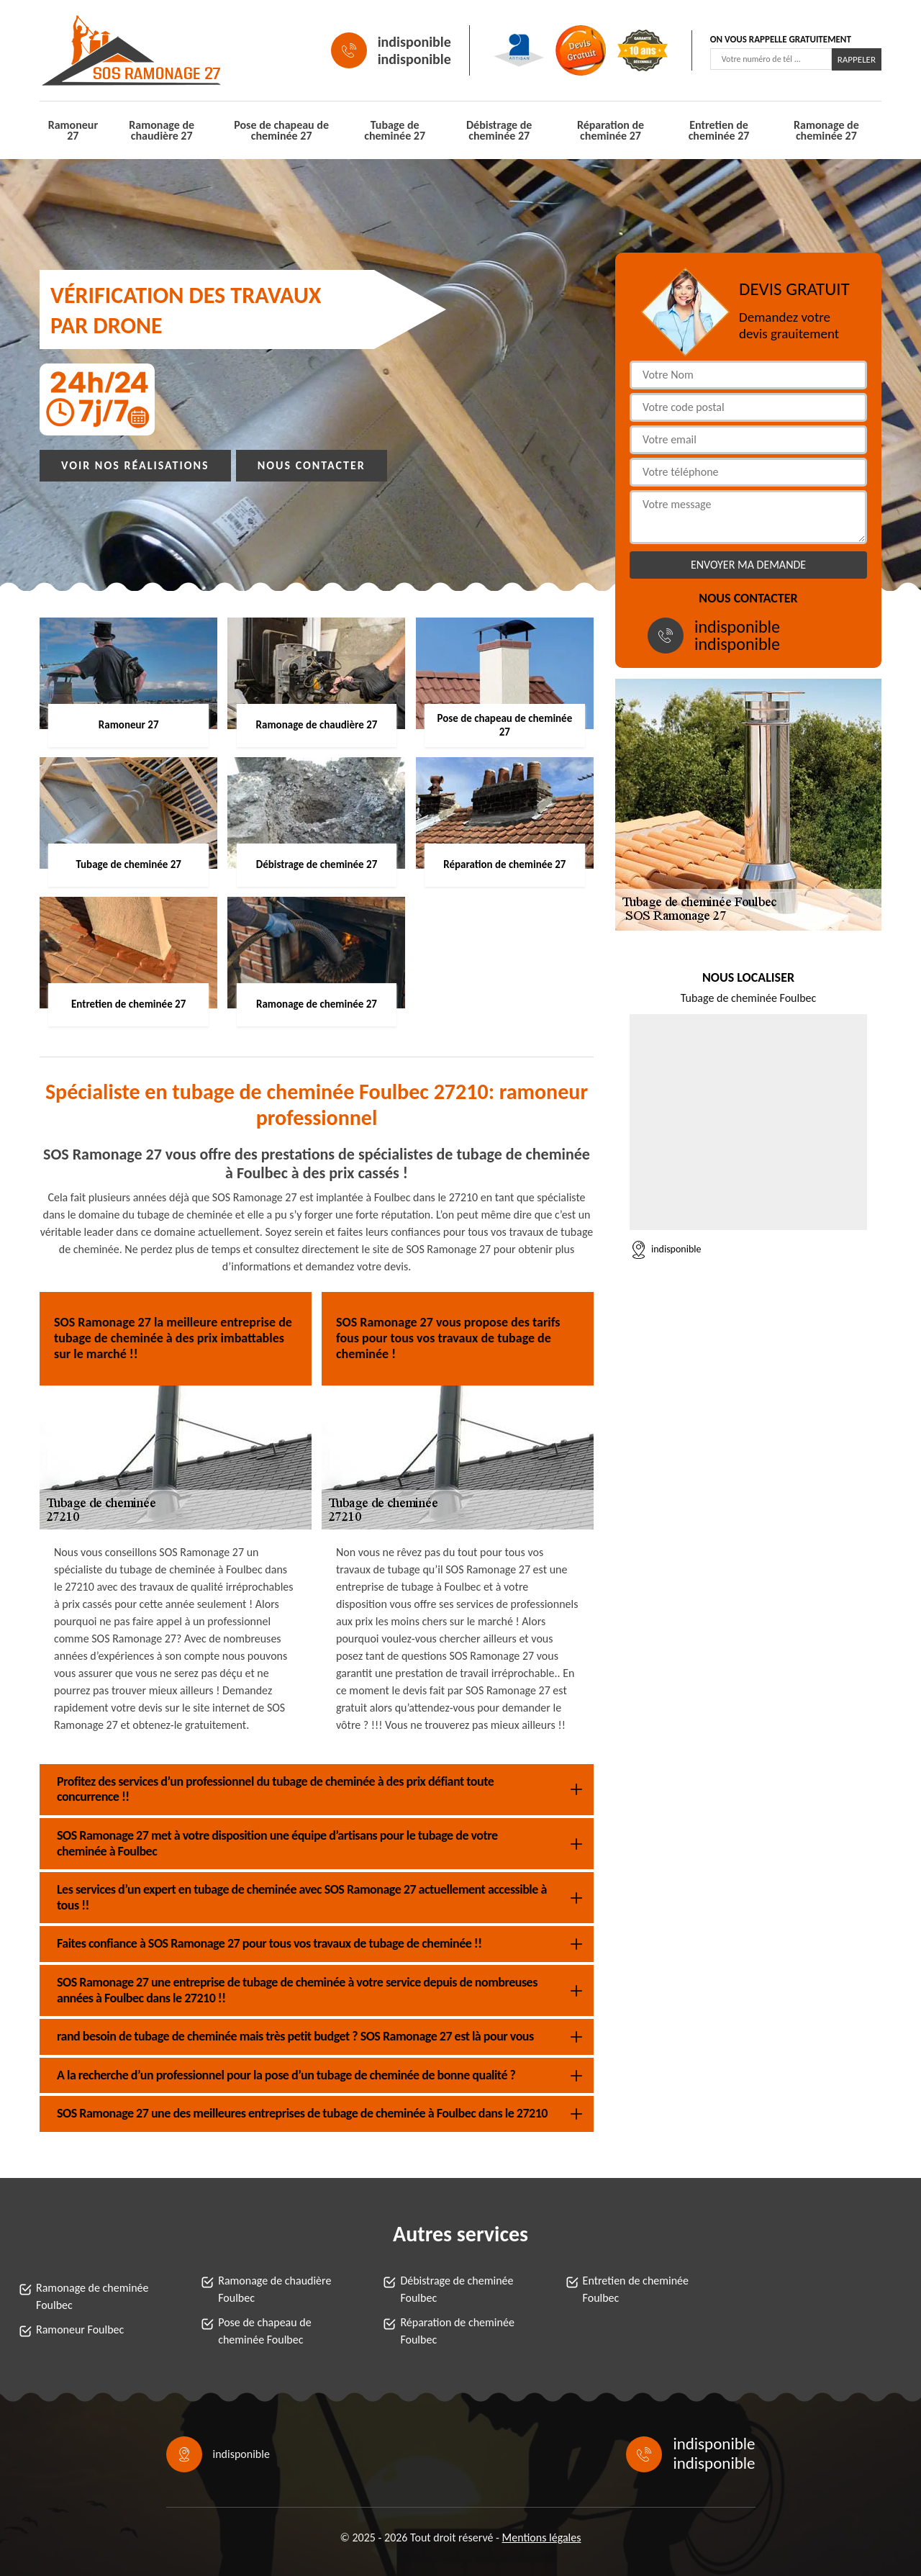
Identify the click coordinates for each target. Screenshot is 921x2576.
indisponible (414, 41)
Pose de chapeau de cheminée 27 (281, 130)
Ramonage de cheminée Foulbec (92, 2296)
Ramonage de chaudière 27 (161, 130)
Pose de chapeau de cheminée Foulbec (264, 2330)
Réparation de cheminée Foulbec (457, 2330)
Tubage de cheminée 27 (394, 130)
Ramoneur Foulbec (80, 2329)
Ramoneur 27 (73, 130)
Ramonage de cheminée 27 (826, 130)
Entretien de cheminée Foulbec (636, 2289)
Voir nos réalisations (135, 465)
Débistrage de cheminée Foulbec (456, 2289)
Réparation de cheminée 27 (610, 130)
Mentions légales (541, 2537)
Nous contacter (312, 465)
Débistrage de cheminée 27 (499, 130)
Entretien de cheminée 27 (719, 130)
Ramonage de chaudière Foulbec (274, 2289)
